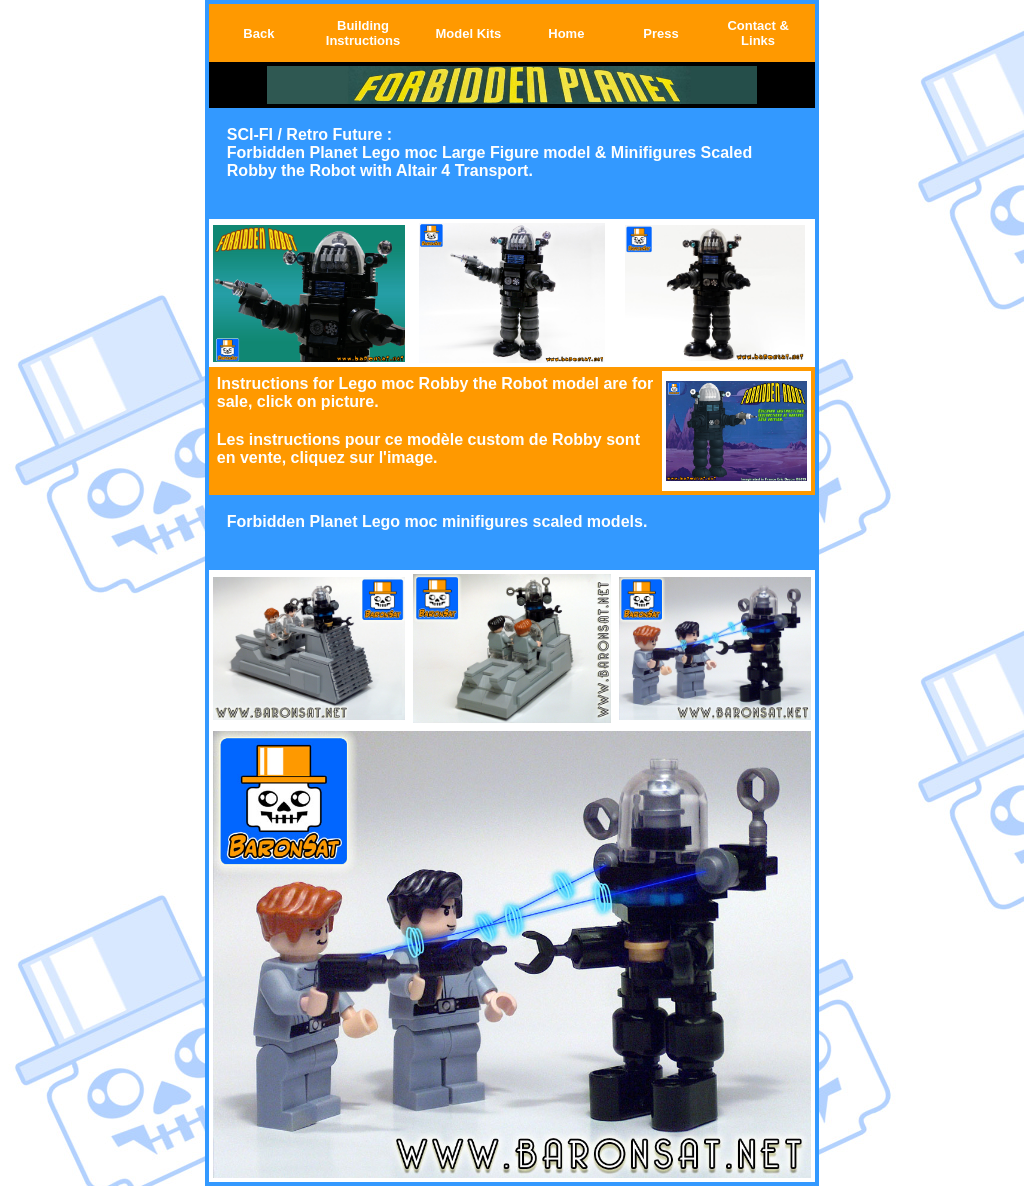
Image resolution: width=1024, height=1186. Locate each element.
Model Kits (468, 33)
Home (566, 33)
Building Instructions (363, 33)
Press (660, 33)
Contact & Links (757, 33)
